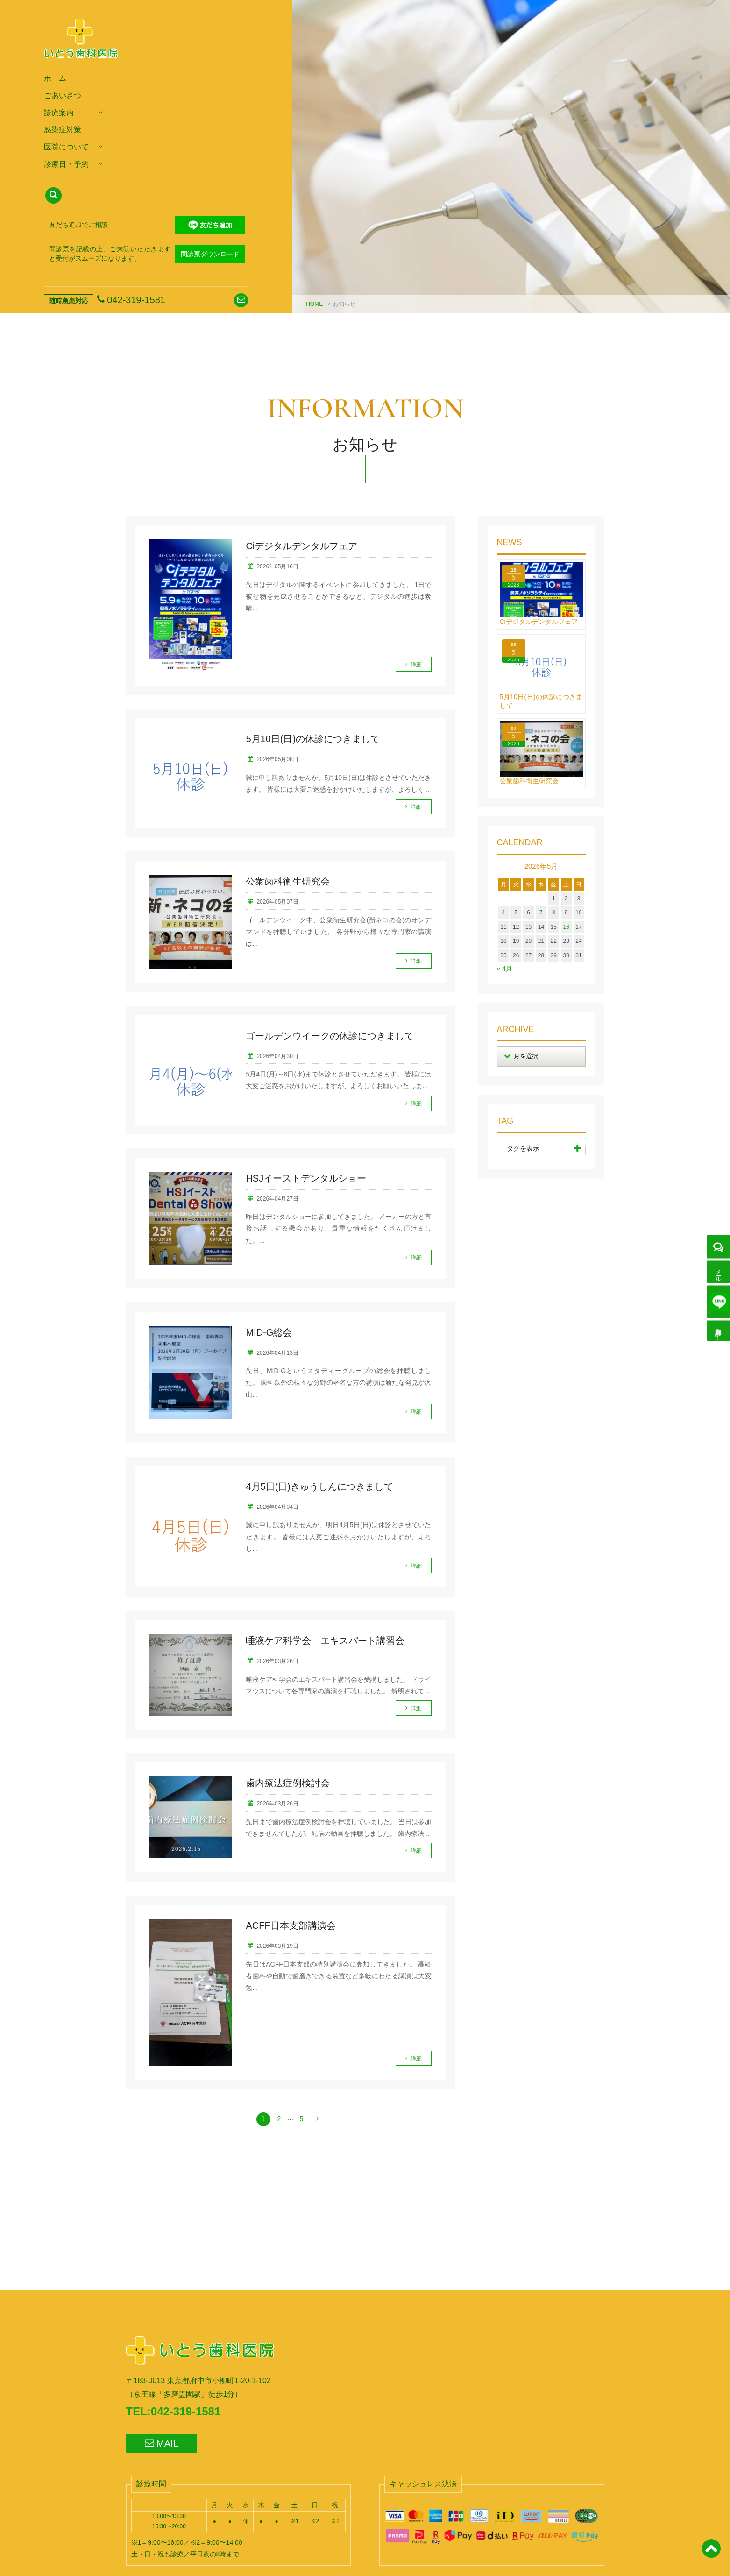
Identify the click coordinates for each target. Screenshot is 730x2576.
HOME (314, 304)
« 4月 (504, 968)
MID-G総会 (269, 1332)
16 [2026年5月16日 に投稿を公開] (566, 927)
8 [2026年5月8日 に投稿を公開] (553, 912)
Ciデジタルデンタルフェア (301, 546)
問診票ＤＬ (718, 1331)
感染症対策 (62, 130)
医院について (66, 147)
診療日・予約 (66, 164)
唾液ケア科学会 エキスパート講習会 (325, 1640)
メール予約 (718, 1272)
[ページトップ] (711, 2554)
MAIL (161, 2443)
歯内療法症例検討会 (288, 1783)
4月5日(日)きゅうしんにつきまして (319, 1486)
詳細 (416, 664)
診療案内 (59, 113)
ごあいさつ (62, 95)
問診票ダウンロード (210, 254)
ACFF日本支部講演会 (290, 1925)
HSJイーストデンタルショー (306, 1178)
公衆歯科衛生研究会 (288, 881)
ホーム (55, 78)
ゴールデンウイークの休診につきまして (330, 1036)
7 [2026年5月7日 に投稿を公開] (541, 912)
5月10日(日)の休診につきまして (313, 739)
